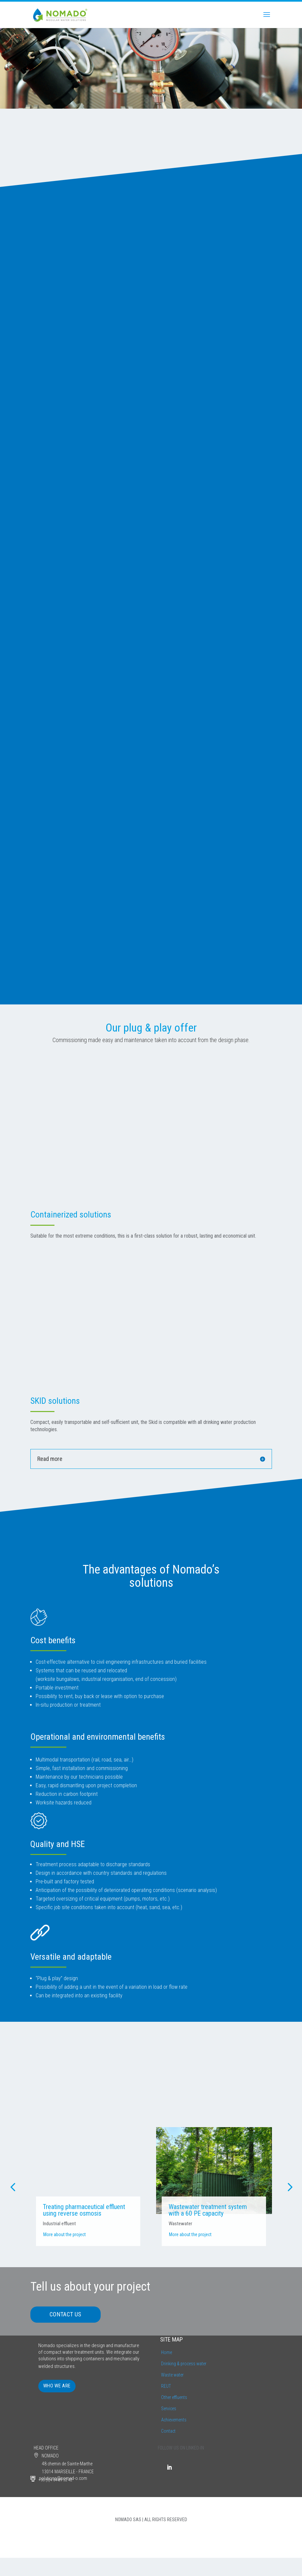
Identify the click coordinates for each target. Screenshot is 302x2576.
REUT (166, 2386)
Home (166, 2352)
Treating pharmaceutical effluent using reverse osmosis (84, 2210)
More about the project (64, 2234)
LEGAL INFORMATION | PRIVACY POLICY (151, 2537)
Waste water (172, 2375)
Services (168, 2409)
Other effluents (174, 2397)
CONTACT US (66, 2314)
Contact (168, 2431)
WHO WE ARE (57, 2386)
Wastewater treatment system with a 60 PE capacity (208, 2210)
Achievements (173, 2420)
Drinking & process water (183, 2364)
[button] (12, 2186)
